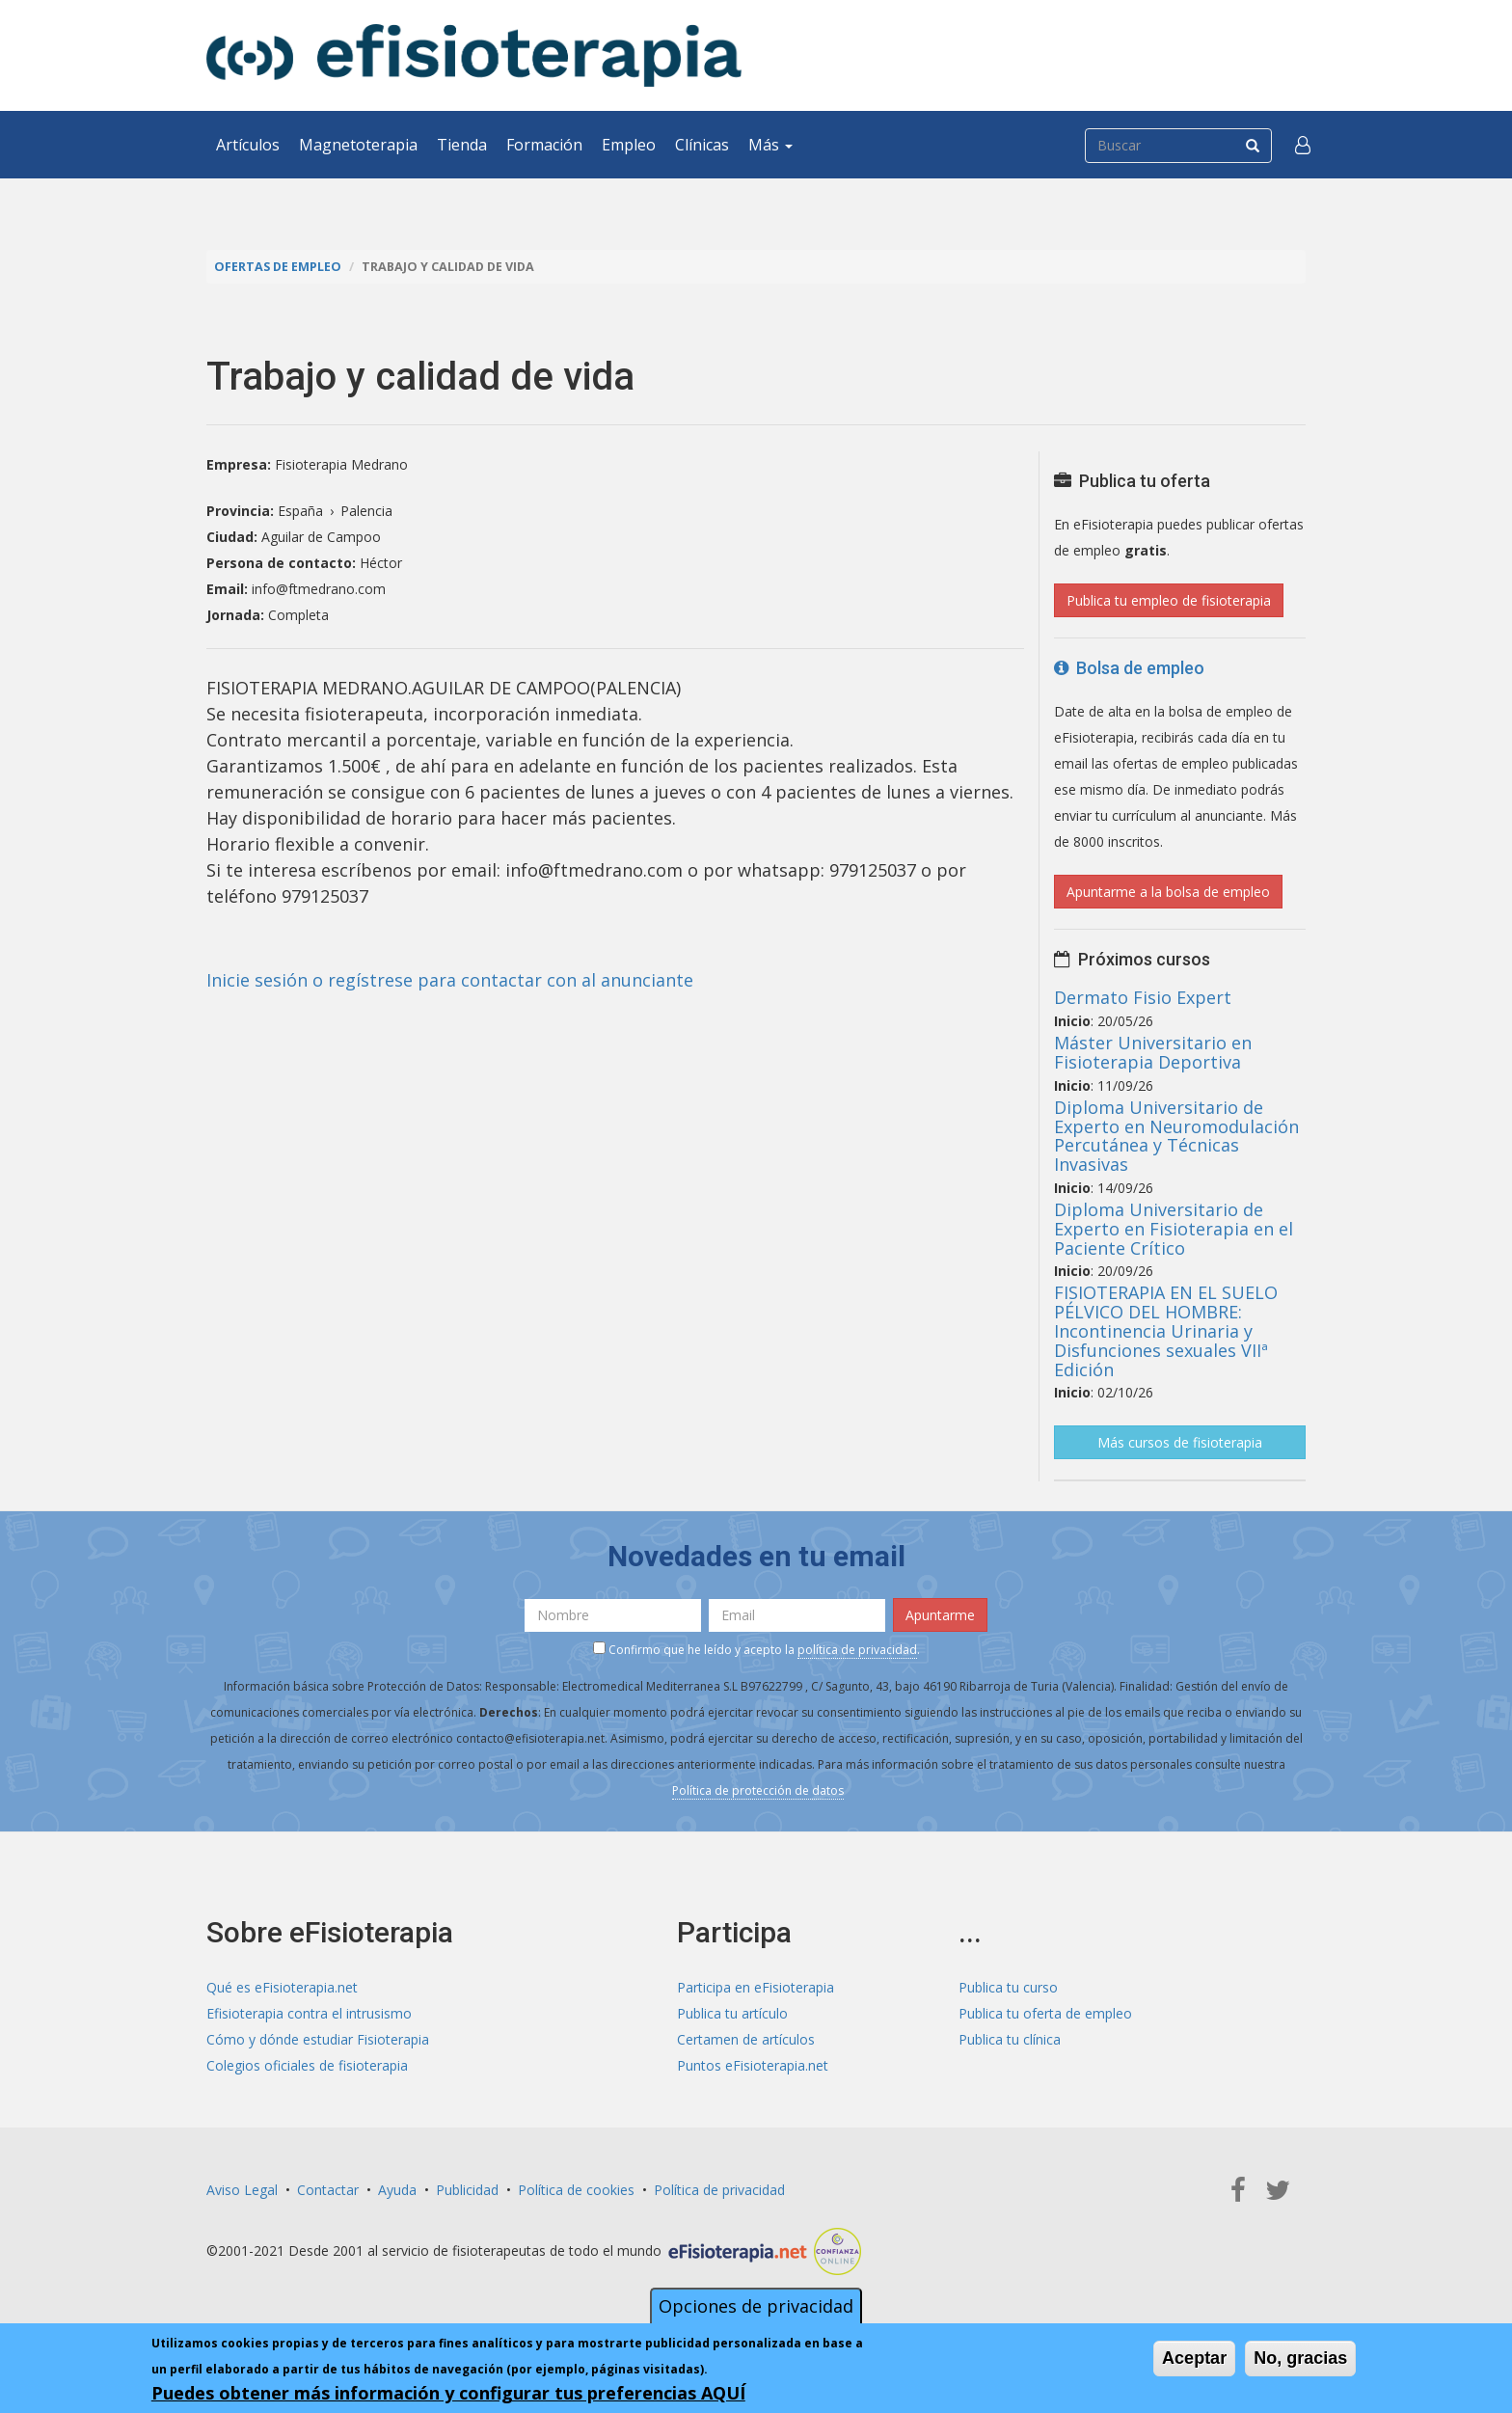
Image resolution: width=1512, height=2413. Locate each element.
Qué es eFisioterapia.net (282, 1987)
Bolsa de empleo (1129, 668)
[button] (1302, 144)
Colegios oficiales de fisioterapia (307, 2065)
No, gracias (1300, 2359)
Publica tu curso (1008, 1987)
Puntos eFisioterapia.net (752, 2065)
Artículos (248, 144)
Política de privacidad (719, 2190)
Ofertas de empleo (277, 266)
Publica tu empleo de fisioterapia (1168, 600)
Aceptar (1194, 2359)
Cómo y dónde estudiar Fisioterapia (317, 2039)
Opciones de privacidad (756, 2306)
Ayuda (397, 2190)
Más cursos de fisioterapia (1179, 1442)
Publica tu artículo (732, 2013)
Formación (544, 144)
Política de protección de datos (758, 1790)
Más (770, 144)
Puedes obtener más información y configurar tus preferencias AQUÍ (448, 2393)
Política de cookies (576, 2190)
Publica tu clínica (1009, 2039)
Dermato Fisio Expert (1142, 997)
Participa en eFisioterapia (755, 1987)
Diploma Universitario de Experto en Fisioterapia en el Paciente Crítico (1173, 1229)
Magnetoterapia (358, 144)
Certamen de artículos (746, 2039)
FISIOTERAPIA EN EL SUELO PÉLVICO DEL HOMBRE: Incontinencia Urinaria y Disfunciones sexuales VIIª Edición (1166, 1330)
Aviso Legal (242, 2190)
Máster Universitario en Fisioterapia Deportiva (1153, 1052)
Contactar (328, 2190)
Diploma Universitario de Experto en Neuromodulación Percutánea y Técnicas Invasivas (1176, 1136)
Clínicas (702, 144)
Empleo (629, 144)
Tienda (462, 144)
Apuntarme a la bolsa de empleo (1168, 891)
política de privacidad (857, 1649)
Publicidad (467, 2190)
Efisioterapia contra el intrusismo (309, 2013)
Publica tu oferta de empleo (1045, 2013)
